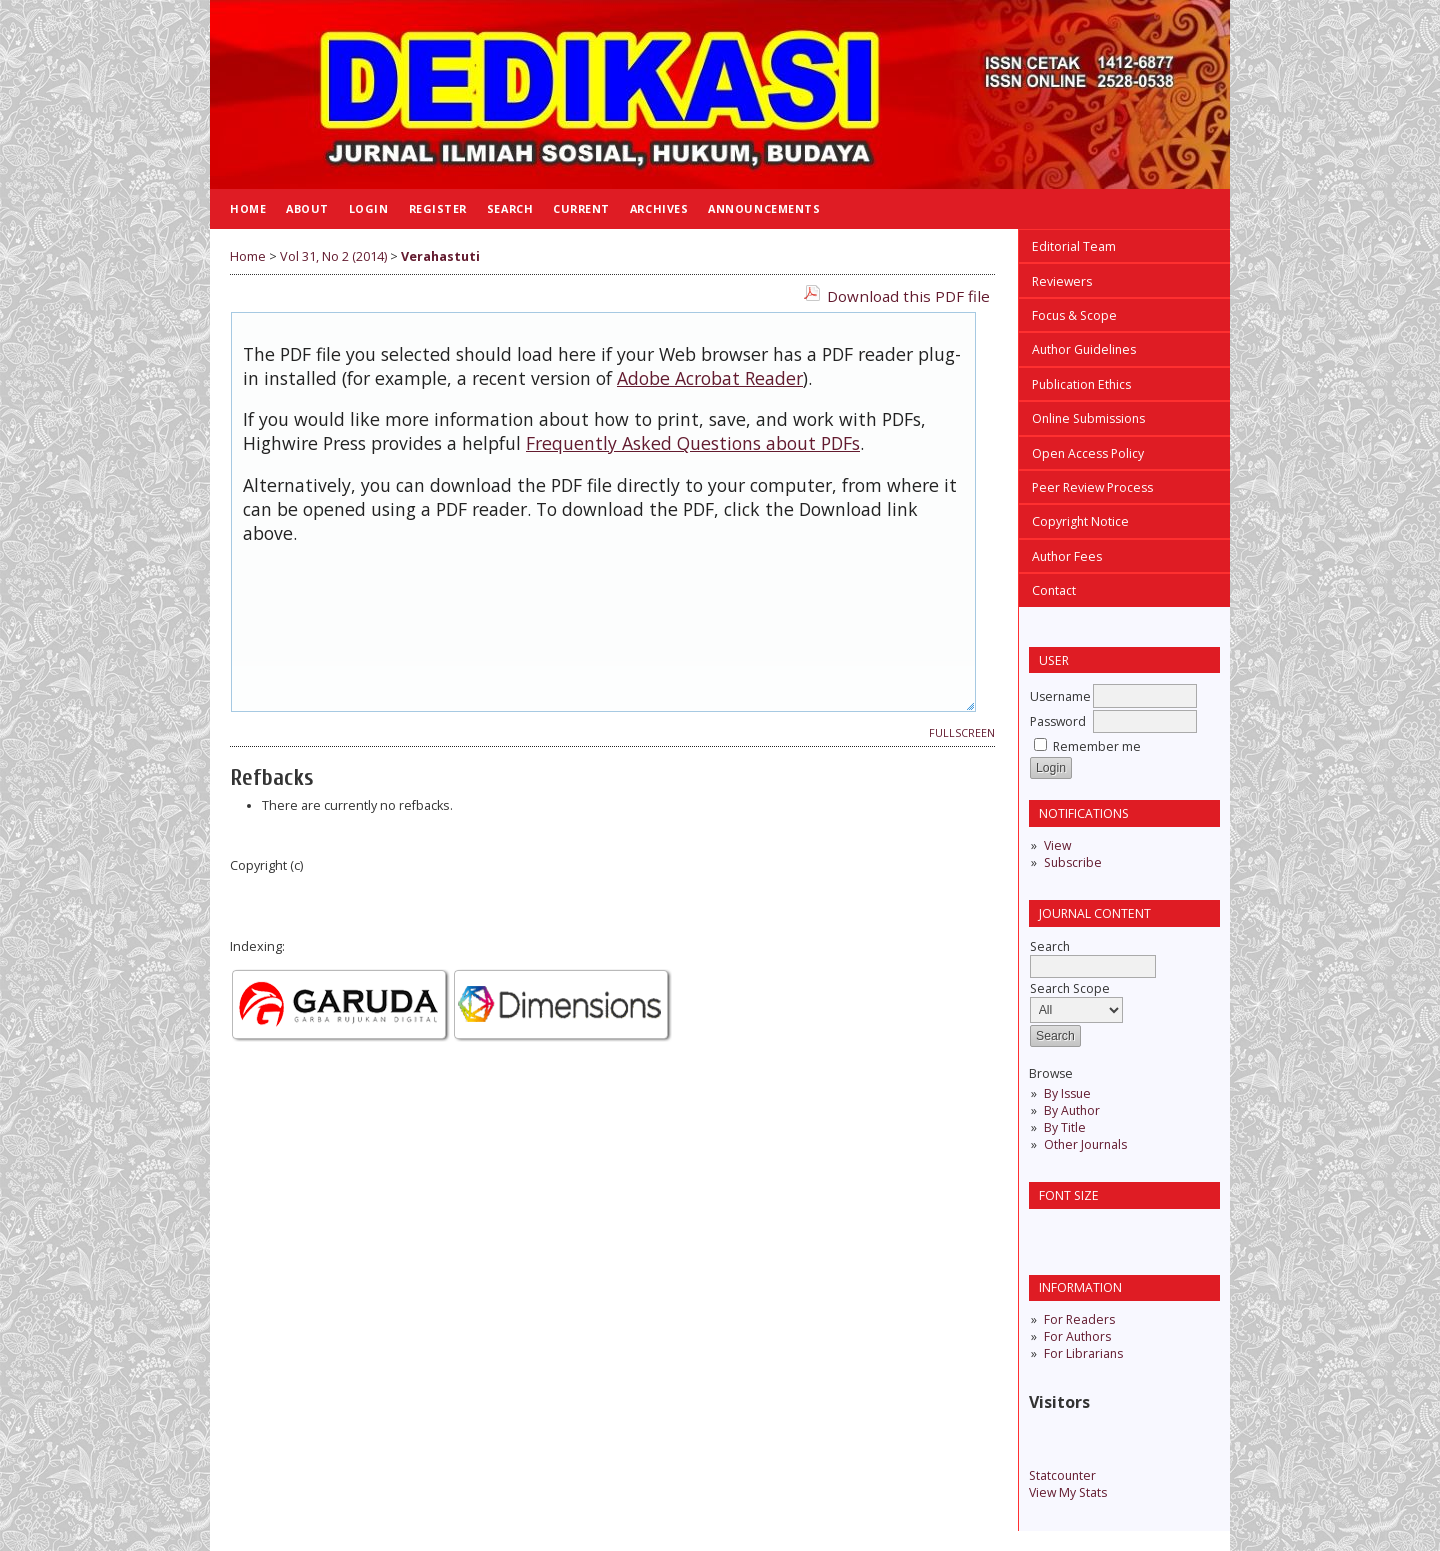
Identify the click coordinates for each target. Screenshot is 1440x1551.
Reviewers (1062, 281)
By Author (1072, 1110)
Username (1060, 696)
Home (248, 208)
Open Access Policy (1088, 453)
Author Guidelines (1084, 349)
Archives (659, 208)
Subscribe (1073, 862)
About (307, 208)
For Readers (1079, 1319)
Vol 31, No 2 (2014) (333, 256)
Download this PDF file (908, 296)
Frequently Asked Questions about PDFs (693, 443)
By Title (1065, 1127)
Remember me (1097, 746)
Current (581, 208)
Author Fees (1067, 556)
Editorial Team (1074, 246)
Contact (1054, 590)
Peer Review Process (1092, 487)
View (1057, 845)
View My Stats (1068, 1492)
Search (510, 208)
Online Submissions (1088, 418)
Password (1058, 721)
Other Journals (1085, 1144)
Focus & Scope (1074, 315)
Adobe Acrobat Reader (710, 378)
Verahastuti (440, 256)
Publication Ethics (1081, 384)
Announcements (764, 208)
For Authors (1077, 1336)
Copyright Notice (1080, 521)
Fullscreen (962, 733)
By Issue (1067, 1093)
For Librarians (1083, 1353)
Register (438, 208)
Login (369, 208)
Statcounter (1062, 1475)
